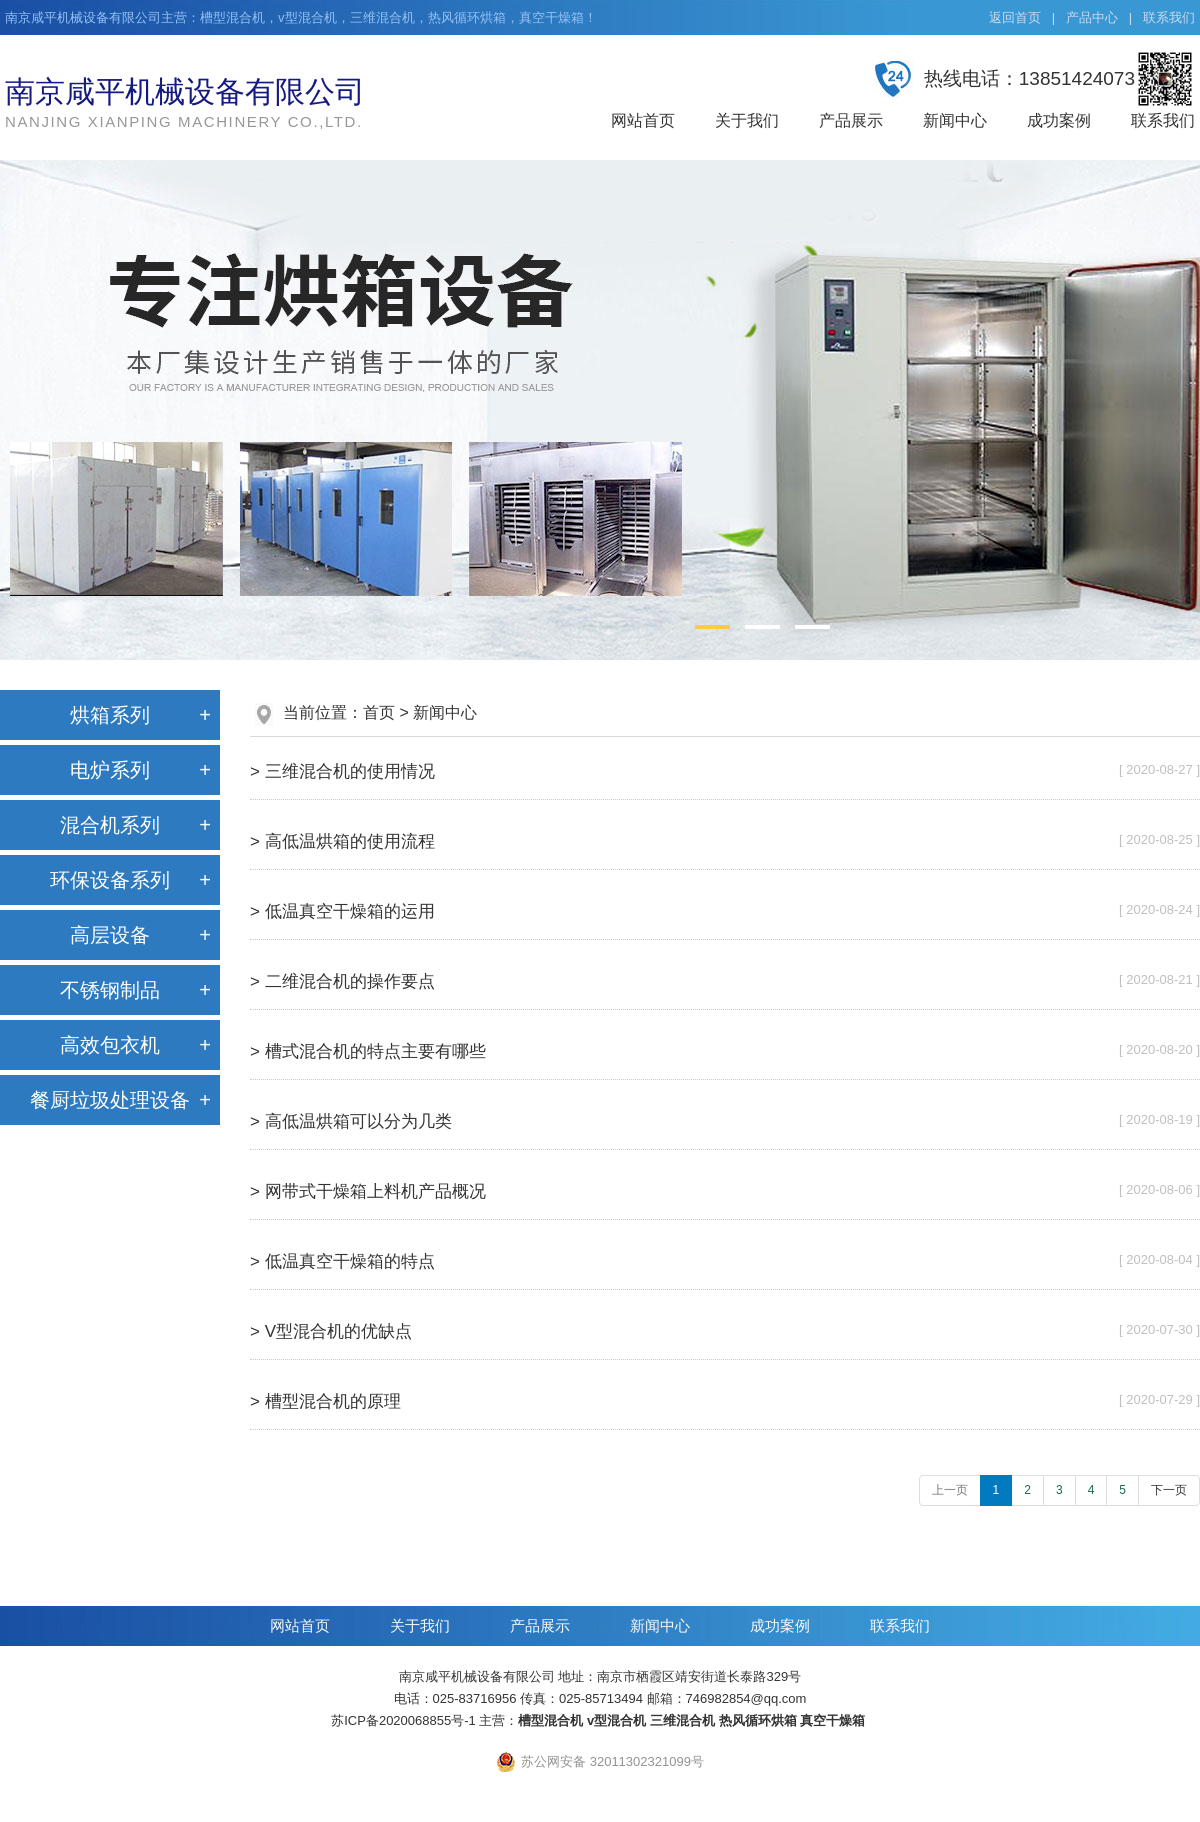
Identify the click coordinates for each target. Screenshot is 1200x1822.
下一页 (1169, 1490)
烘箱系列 (110, 715)
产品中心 (1092, 17)
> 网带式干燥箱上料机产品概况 (368, 1191)
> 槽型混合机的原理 (325, 1401)
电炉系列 (110, 770)
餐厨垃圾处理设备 (110, 1100)
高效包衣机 (110, 1045)
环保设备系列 (110, 880)
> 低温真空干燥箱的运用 (342, 911)
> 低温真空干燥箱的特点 (342, 1261)
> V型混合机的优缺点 (331, 1331)
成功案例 (1059, 120)
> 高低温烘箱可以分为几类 (351, 1121)
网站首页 (643, 120)
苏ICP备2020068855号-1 (403, 1720)
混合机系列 (110, 825)
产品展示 (851, 120)
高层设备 (110, 935)
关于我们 (747, 120)
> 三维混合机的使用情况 (342, 771)
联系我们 (1169, 17)
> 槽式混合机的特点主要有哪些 (368, 1051)
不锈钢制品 (110, 990)
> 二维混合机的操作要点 (342, 981)
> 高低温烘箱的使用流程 (342, 841)
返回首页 (1015, 17)
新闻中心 (955, 120)
